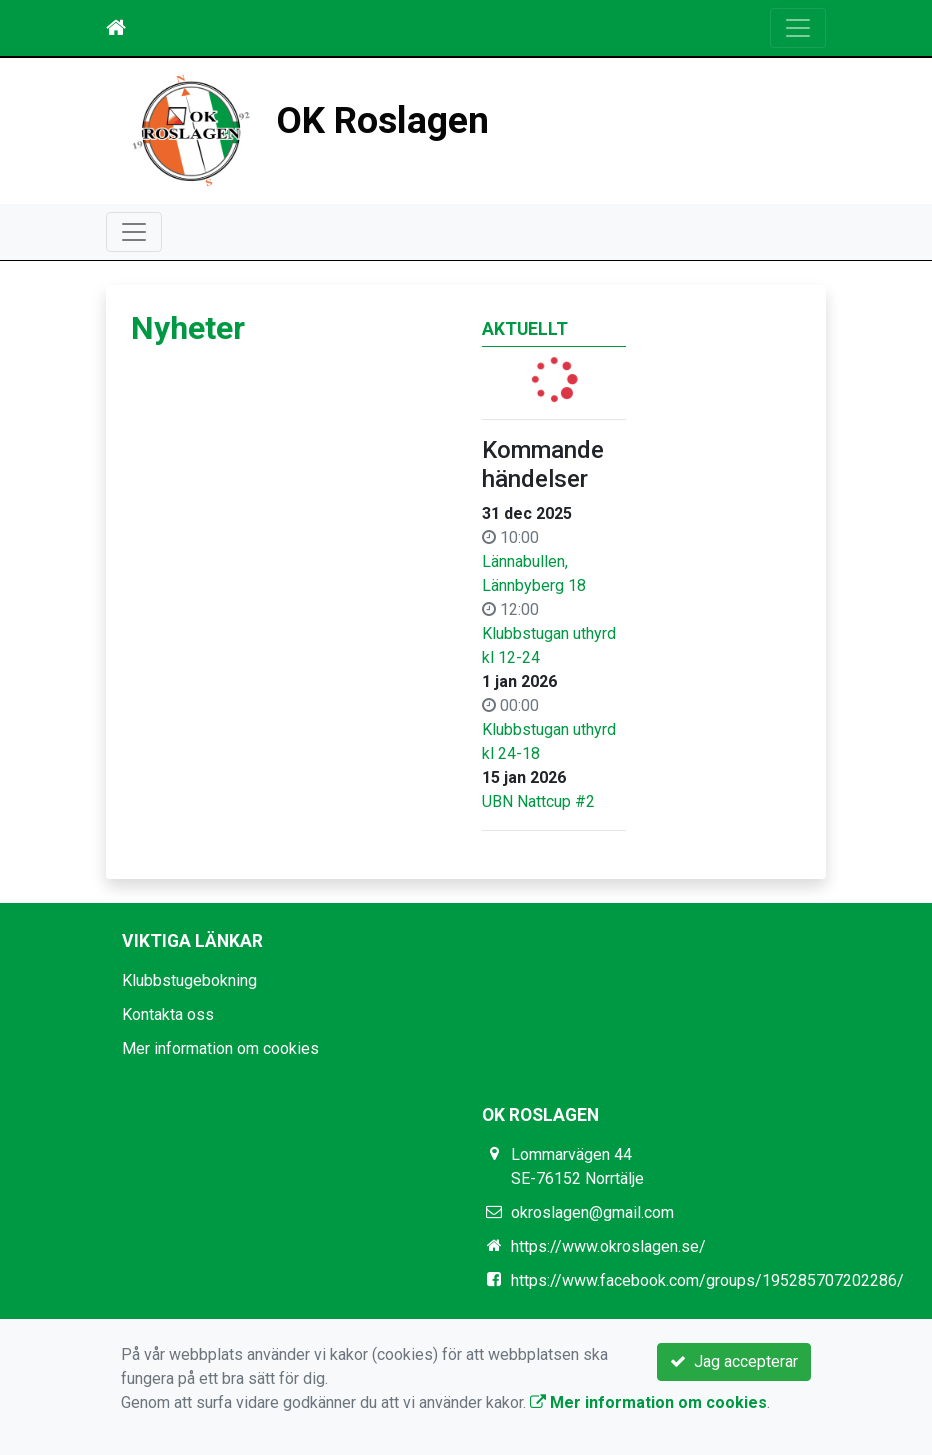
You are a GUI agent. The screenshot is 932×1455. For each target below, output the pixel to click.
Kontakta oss (168, 1014)
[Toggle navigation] (798, 28)
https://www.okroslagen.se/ (608, 1246)
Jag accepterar (734, 1361)
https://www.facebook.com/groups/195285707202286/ (707, 1280)
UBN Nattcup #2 (538, 801)
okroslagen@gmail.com (592, 1212)
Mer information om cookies (220, 1048)
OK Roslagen (382, 120)
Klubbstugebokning (189, 980)
